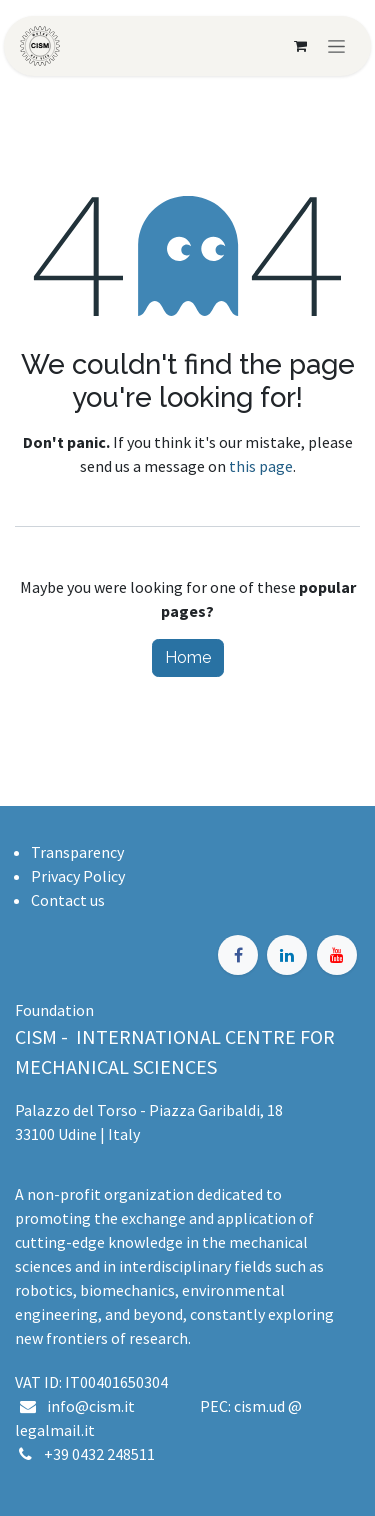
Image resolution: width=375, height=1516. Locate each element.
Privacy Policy (78, 876)
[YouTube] (337, 955)
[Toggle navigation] (336, 46)
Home (188, 657)
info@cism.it (94, 1406)
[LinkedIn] (287, 955)
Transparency (77, 852)
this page (261, 466)
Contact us (68, 900)
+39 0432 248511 (99, 1454)
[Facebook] (238, 955)
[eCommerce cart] (300, 46)
